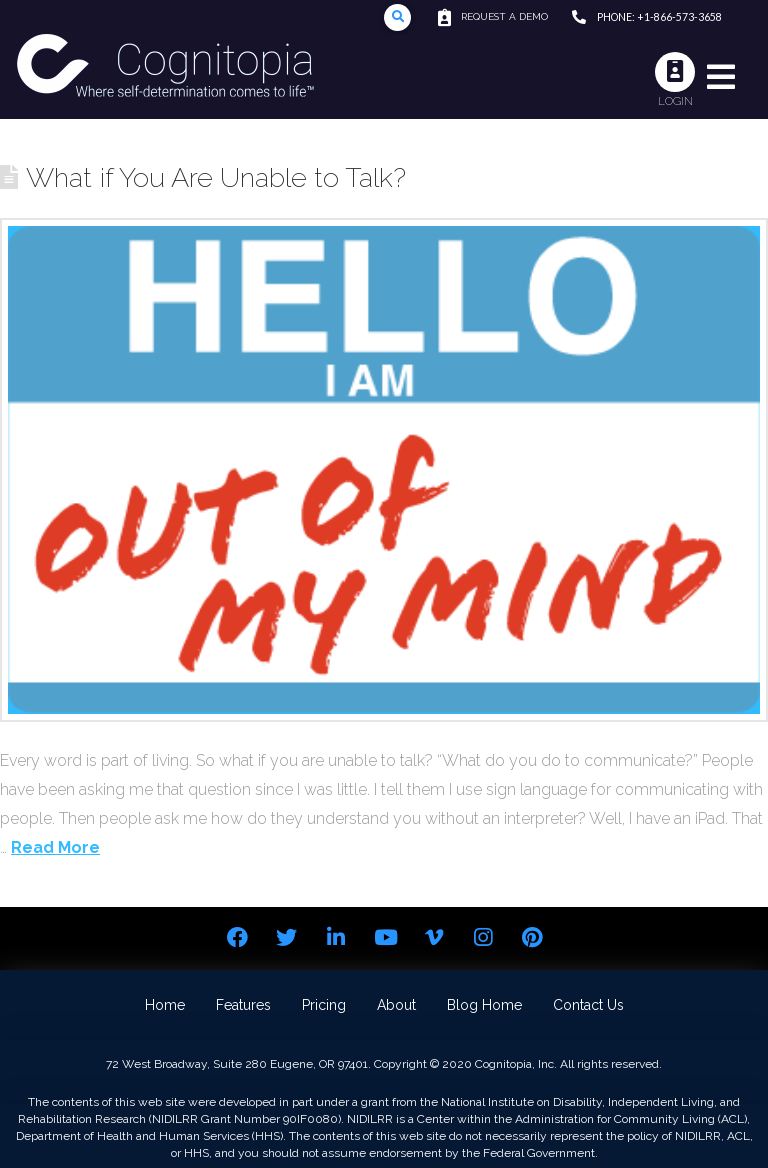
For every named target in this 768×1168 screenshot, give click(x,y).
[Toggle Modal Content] (397, 17)
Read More (55, 847)
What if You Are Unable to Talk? (216, 177)
